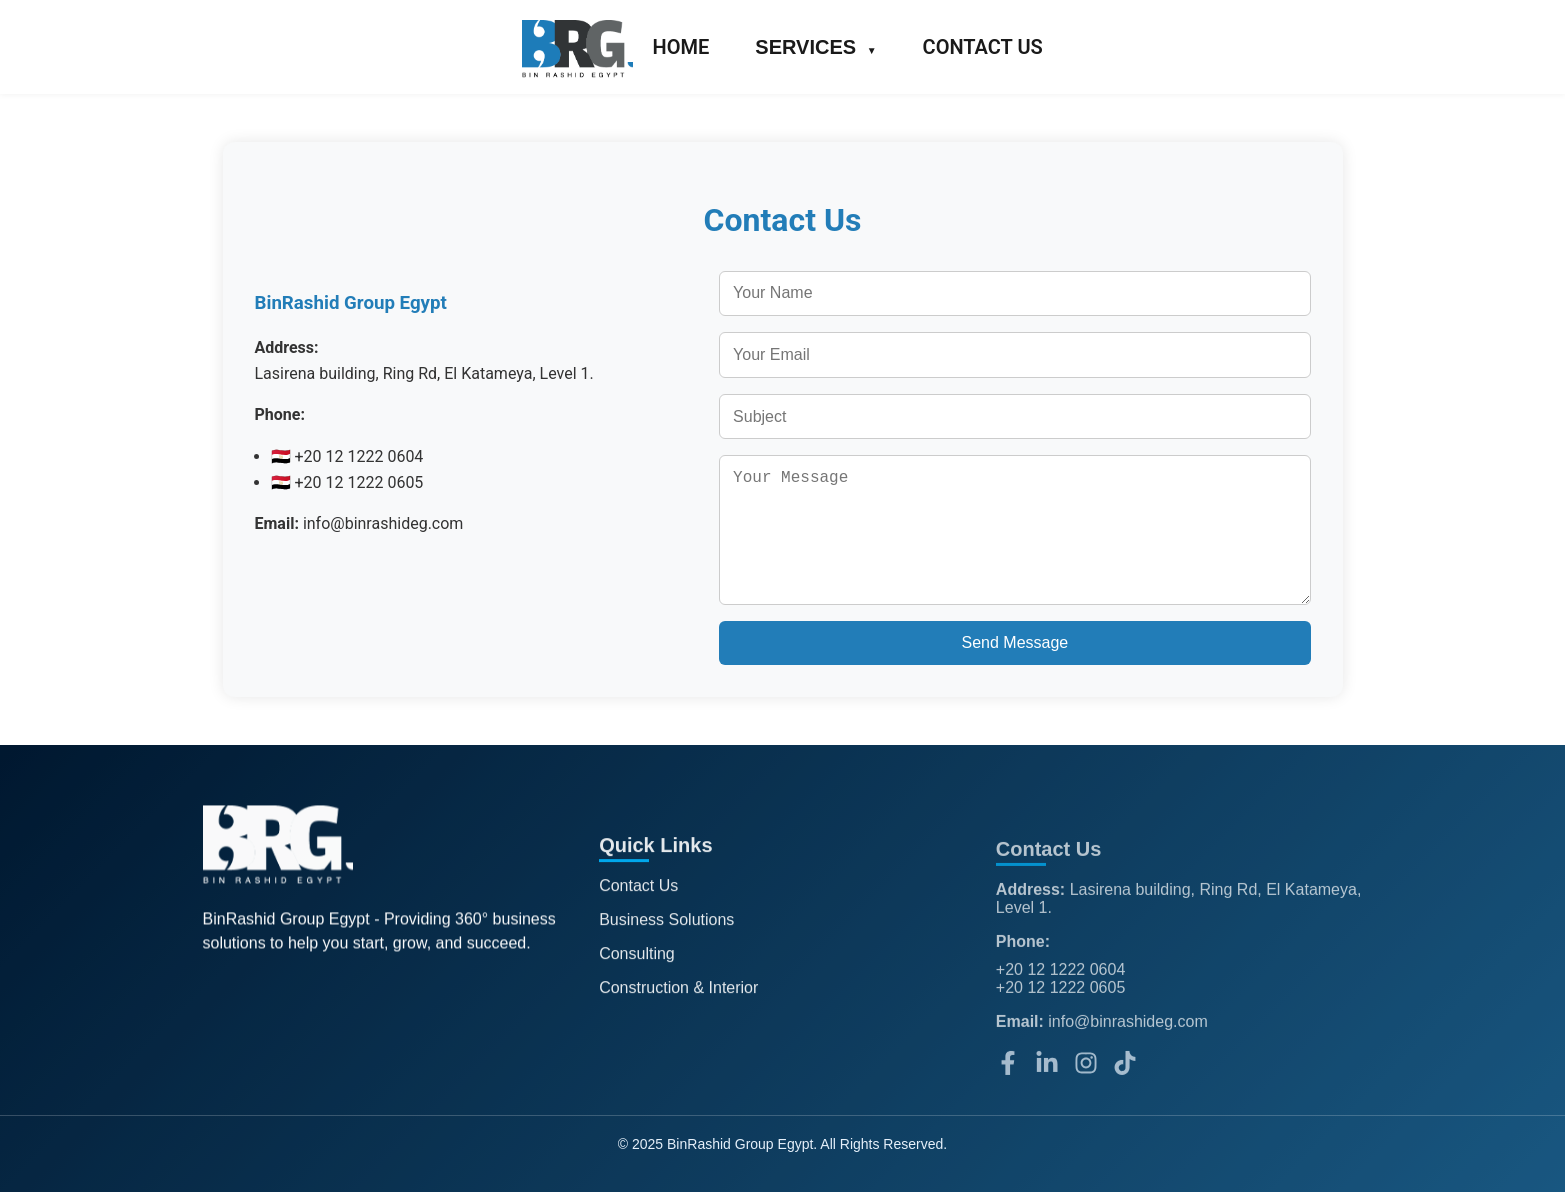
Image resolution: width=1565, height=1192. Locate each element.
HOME (681, 47)
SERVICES (815, 47)
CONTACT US (983, 47)
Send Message (1015, 642)
